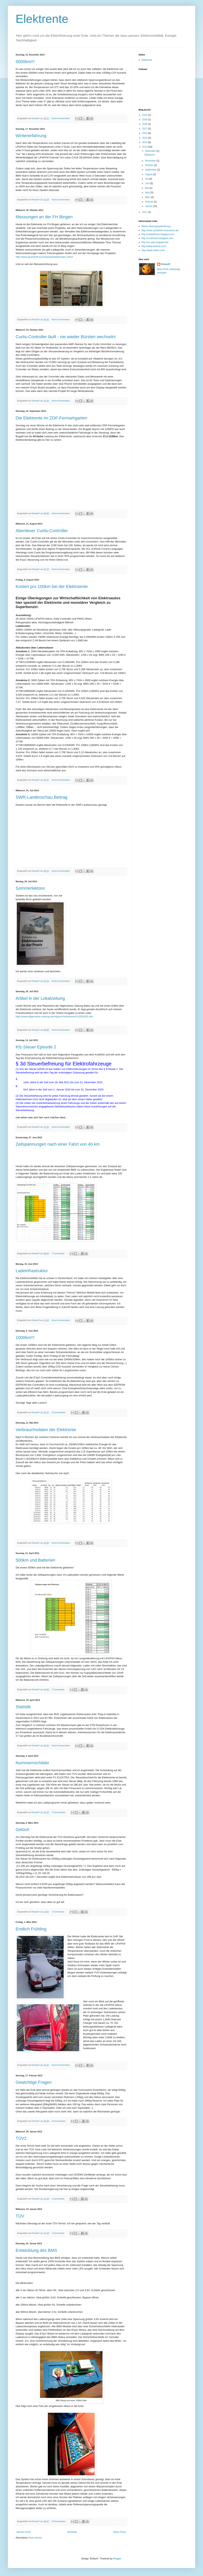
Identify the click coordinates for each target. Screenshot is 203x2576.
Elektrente (42, 18)
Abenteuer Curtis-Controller (42, 530)
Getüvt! (22, 1829)
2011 (145, 212)
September (151, 169)
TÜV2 (21, 2138)
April (147, 192)
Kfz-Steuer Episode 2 (36, 1046)
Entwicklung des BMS (36, 2250)
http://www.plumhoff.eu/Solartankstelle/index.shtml (44, 256)
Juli (147, 179)
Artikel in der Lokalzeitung (40, 998)
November (151, 160)
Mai (147, 188)
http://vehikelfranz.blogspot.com (158, 234)
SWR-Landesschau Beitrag (41, 797)
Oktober (149, 165)
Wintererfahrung (31, 135)
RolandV (166, 264)
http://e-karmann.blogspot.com (157, 238)
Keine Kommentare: (61, 118)
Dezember (151, 151)
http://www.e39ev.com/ (153, 250)
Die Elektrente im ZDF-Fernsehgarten (51, 418)
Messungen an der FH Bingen (44, 216)
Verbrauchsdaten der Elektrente (46, 1429)
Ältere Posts (119, 2532)
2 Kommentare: (59, 1812)
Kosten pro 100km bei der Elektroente (52, 586)
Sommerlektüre (30, 888)
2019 (145, 119)
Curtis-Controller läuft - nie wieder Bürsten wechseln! (66, 336)
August (149, 174)
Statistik (23, 1706)
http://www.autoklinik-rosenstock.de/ (160, 230)
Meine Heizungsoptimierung (156, 226)
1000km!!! (25, 1337)
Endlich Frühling (31, 1929)
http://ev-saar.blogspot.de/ (155, 242)
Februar (149, 201)
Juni (147, 183)
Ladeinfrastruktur (32, 1270)
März (148, 197)
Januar (149, 206)
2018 (145, 124)
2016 (145, 133)
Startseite (72, 2532)
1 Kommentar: (58, 1253)
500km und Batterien (35, 1560)
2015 (145, 137)
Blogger (117, 2558)
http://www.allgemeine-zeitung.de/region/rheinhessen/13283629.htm (54, 1016)
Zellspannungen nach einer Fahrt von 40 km (58, 1144)
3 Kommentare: (59, 1412)
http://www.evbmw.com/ (154, 246)
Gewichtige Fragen (34, 2082)
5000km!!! (25, 61)
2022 (145, 115)
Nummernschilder (32, 1762)
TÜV (20, 2216)
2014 (145, 142)
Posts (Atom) (35, 2537)
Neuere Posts (24, 2532)
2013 (145, 146)
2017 (145, 128)
